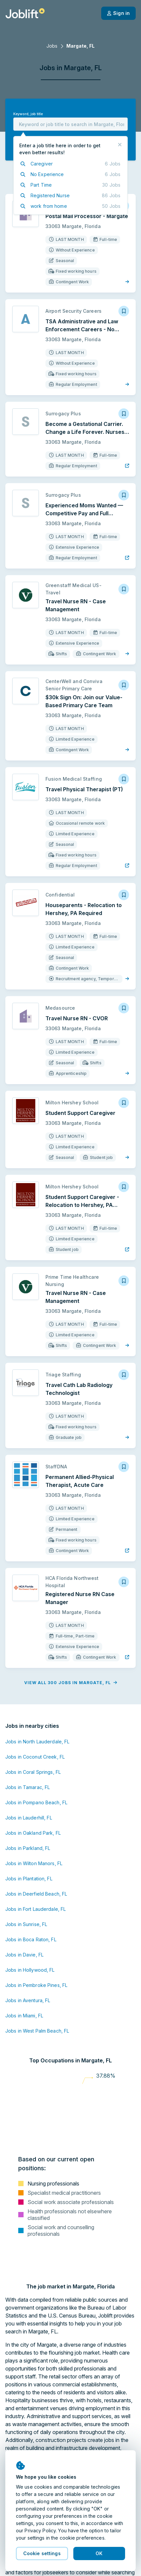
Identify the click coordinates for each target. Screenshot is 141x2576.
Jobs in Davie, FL (24, 1954)
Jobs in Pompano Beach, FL (36, 1802)
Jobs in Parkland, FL (27, 1848)
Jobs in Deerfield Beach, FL (36, 1894)
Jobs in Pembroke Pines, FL (36, 1985)
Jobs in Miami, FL (24, 2015)
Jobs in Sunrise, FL (26, 1924)
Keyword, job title (28, 114)
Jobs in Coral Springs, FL (33, 1772)
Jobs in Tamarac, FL (27, 1787)
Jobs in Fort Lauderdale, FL (35, 1909)
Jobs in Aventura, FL (27, 2000)
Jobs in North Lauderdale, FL (37, 1741)
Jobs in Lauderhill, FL (28, 1817)
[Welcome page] (25, 13)
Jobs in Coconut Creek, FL (35, 1757)
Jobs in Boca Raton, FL (30, 1939)
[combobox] (70, 124)
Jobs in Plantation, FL (28, 1878)
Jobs (51, 46)
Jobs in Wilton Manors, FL (33, 1863)
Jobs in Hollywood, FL (30, 1970)
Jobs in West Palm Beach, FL (37, 2031)
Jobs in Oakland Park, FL (33, 1833)
